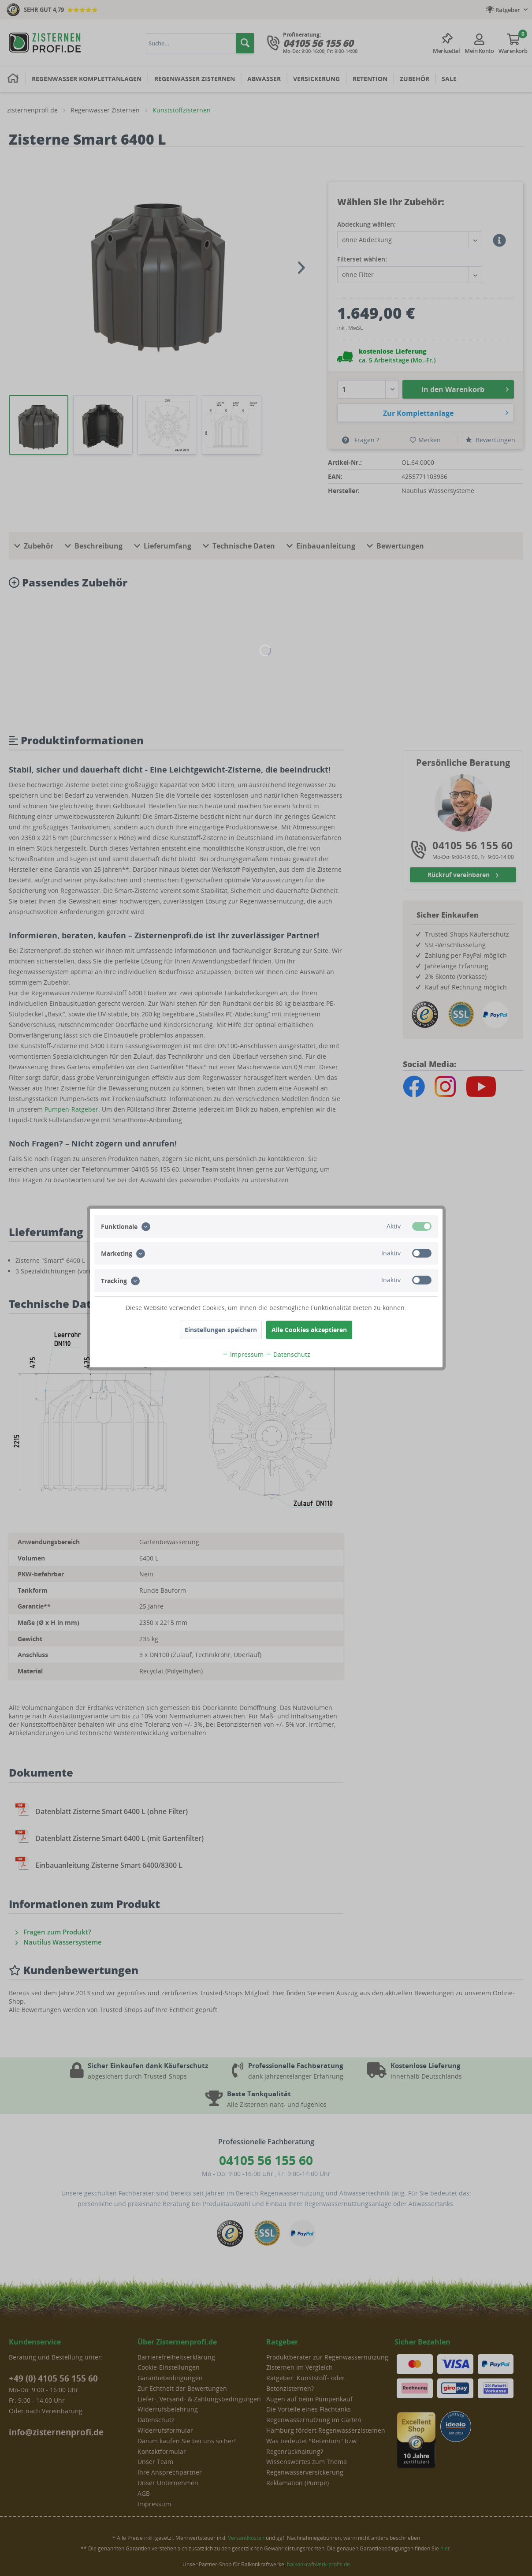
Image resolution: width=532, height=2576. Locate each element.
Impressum (243, 1354)
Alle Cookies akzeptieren (309, 1329)
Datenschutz (287, 1354)
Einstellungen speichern (221, 1329)
